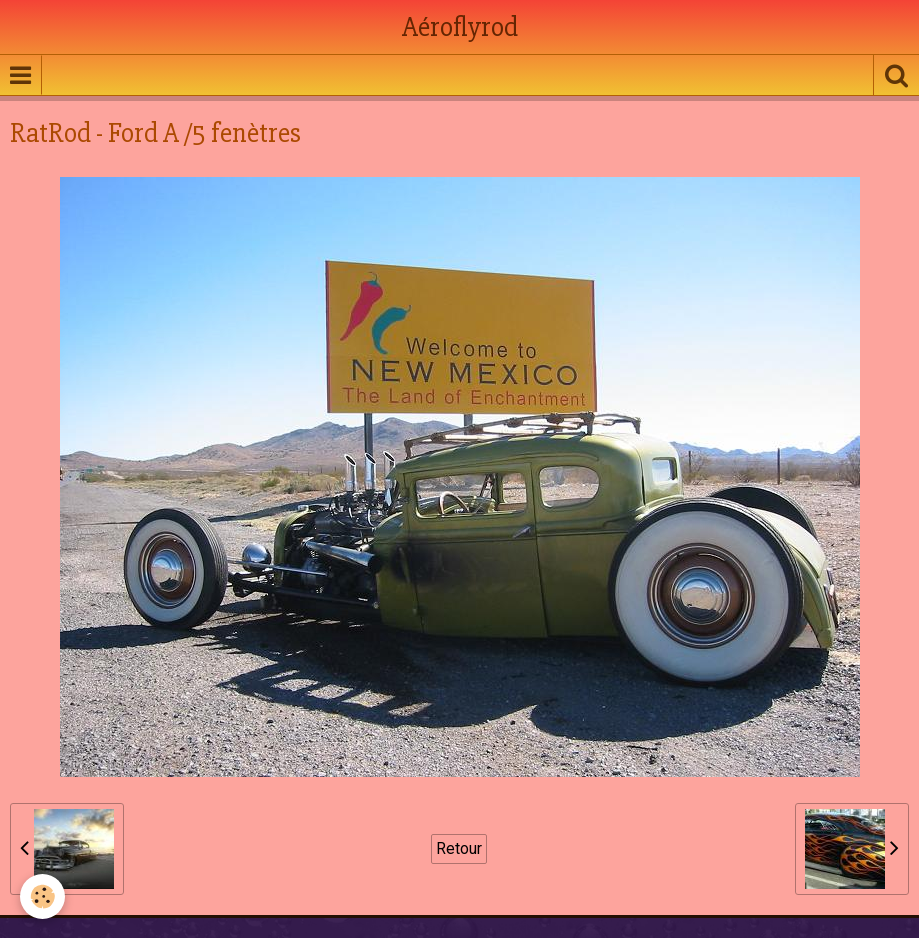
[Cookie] (42, 896)
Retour (459, 848)
